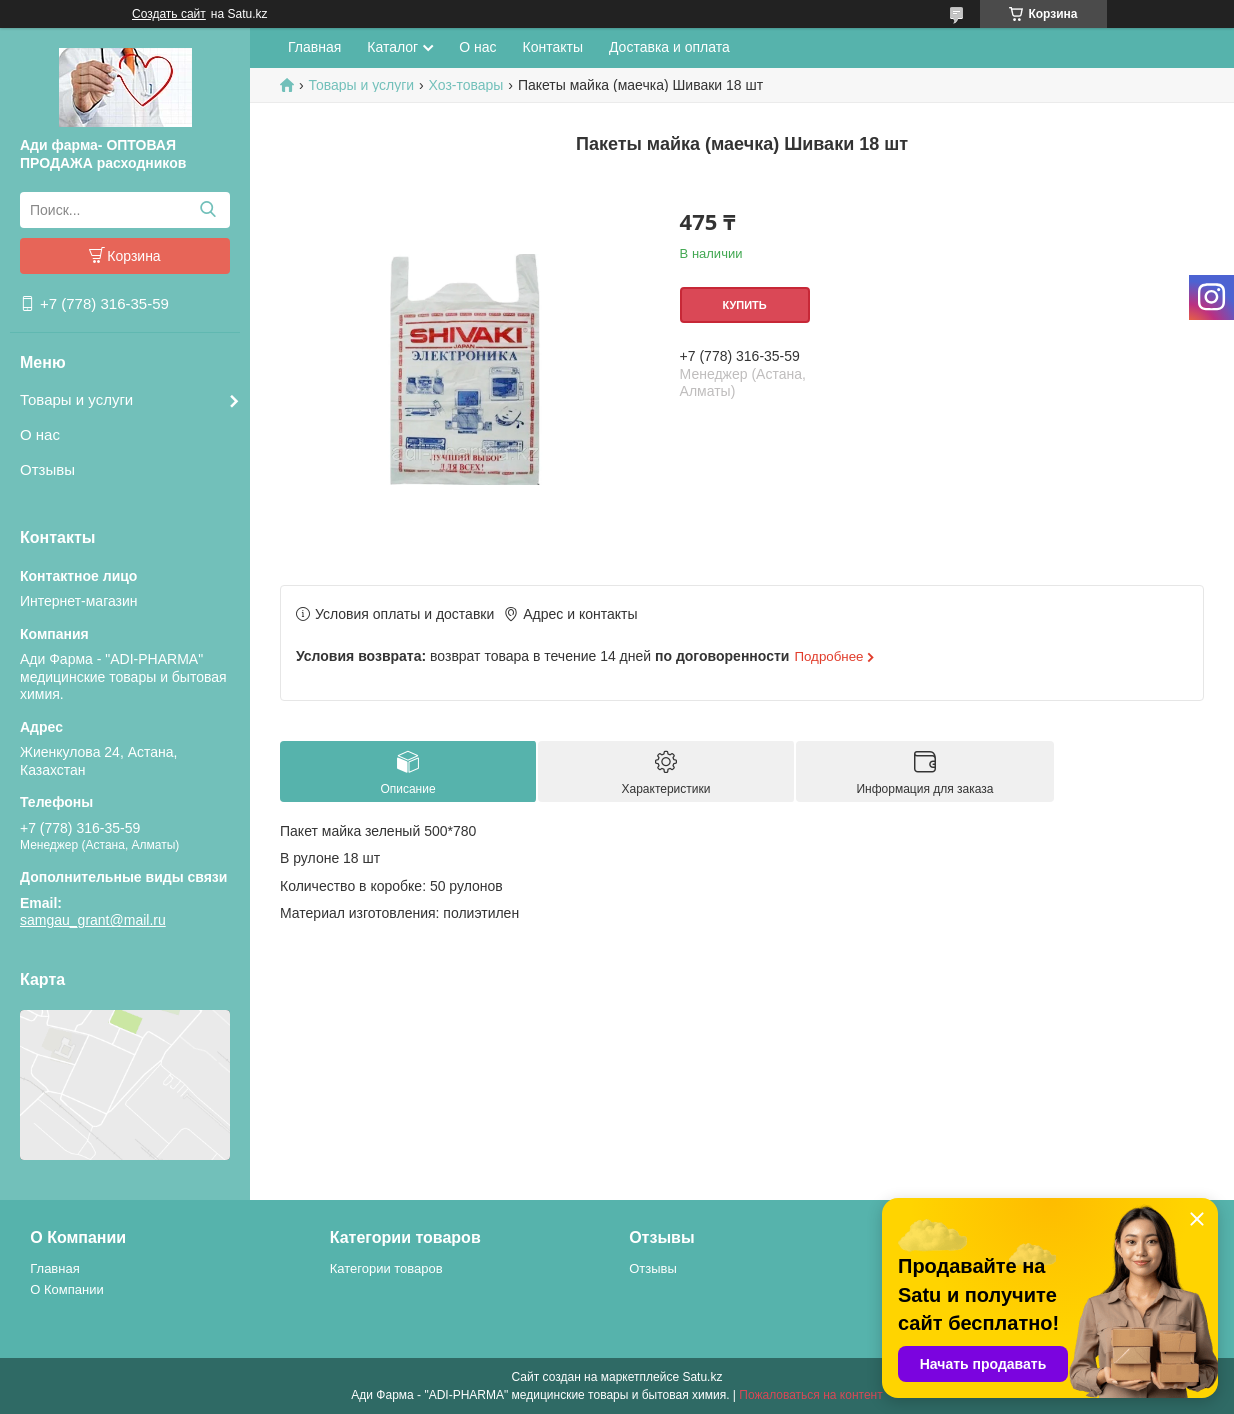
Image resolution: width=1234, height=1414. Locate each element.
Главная (314, 47)
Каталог (392, 47)
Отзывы (47, 469)
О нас (40, 434)
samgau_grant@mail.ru (93, 920)
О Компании (66, 1289)
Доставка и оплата (669, 47)
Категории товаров (386, 1268)
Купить (744, 305)
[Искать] (207, 210)
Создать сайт (169, 14)
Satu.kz (702, 1377)
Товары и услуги (76, 399)
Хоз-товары (466, 85)
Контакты (553, 47)
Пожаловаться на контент (810, 1395)
